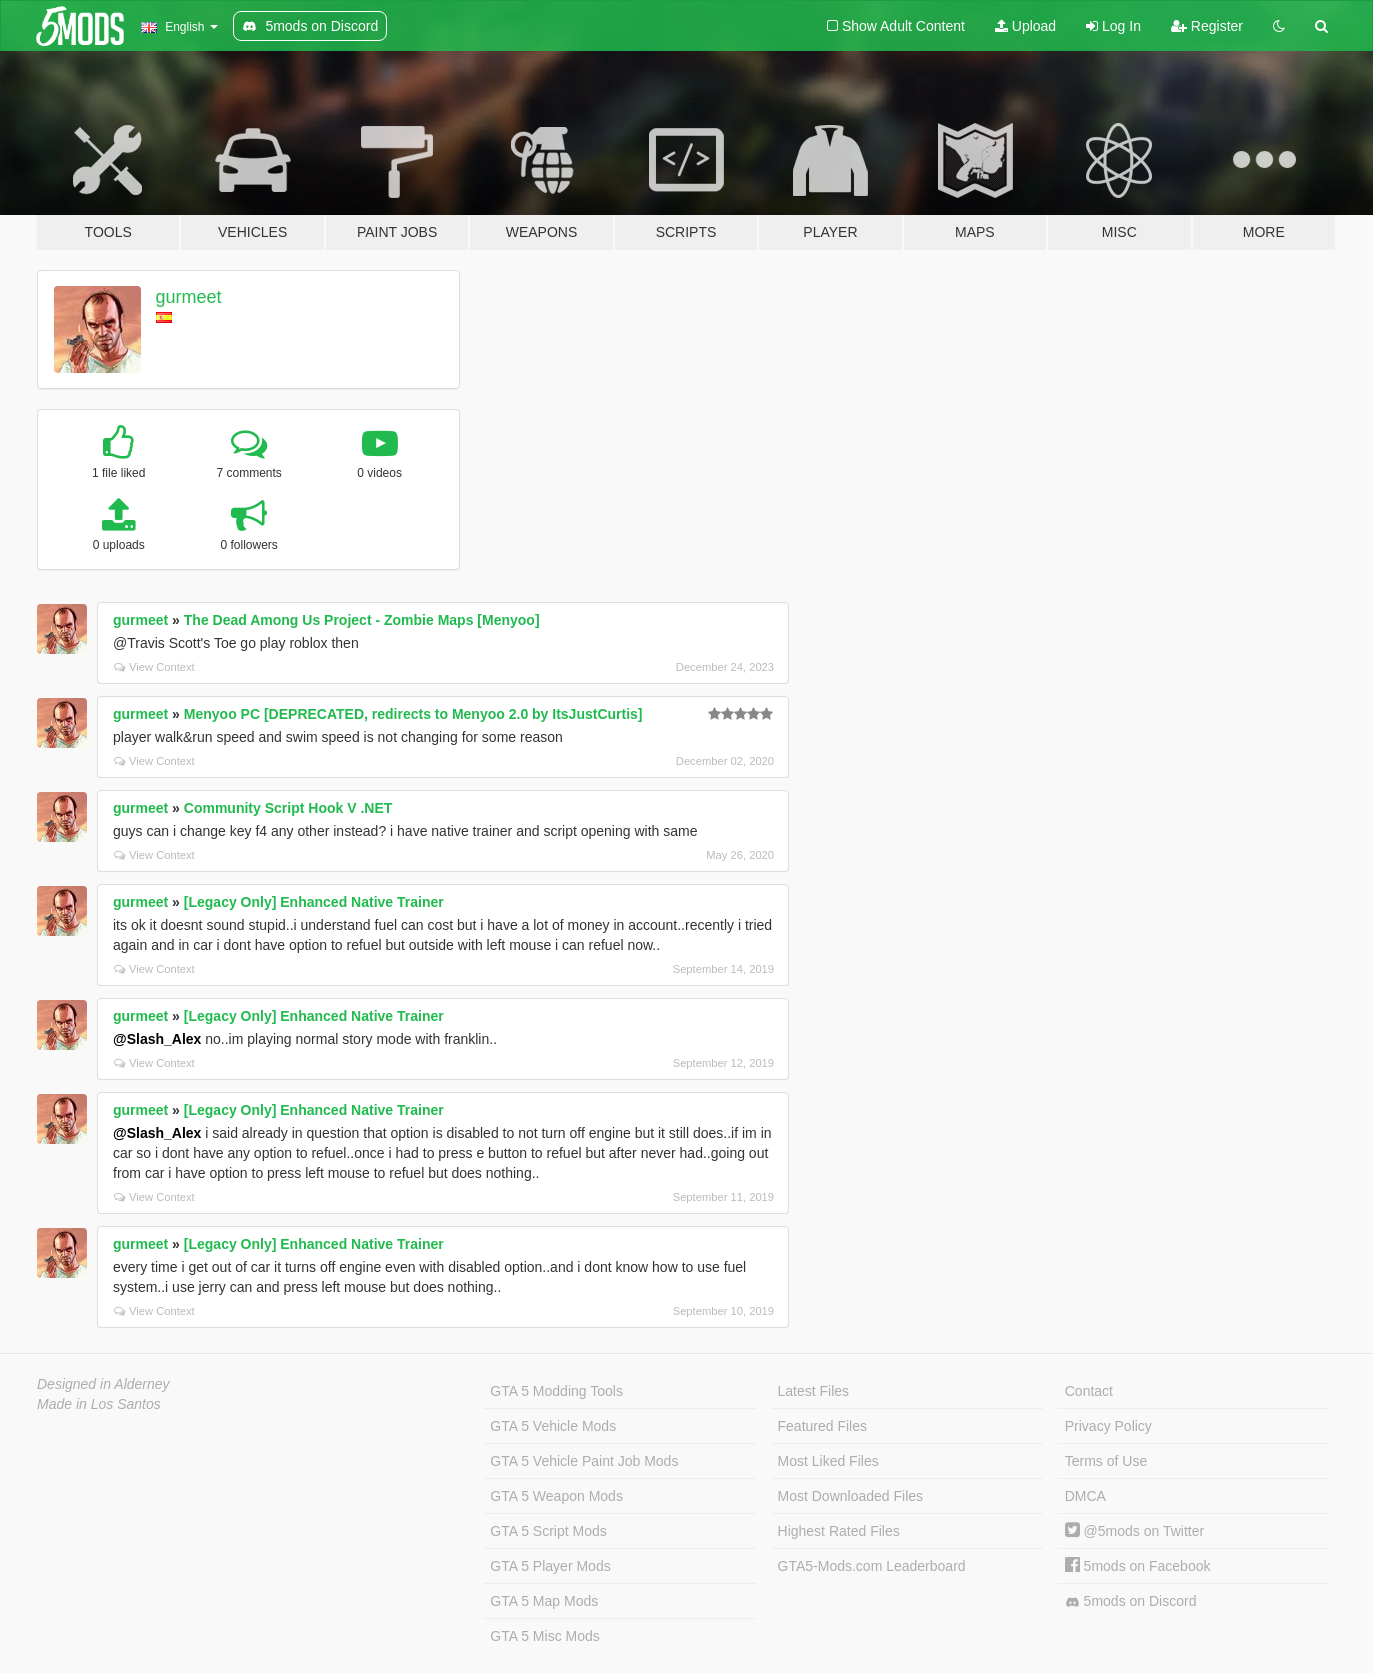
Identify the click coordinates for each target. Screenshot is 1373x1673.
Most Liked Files (828, 1461)
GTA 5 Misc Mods (544, 1636)
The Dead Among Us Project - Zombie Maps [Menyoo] (362, 620)
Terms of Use (1106, 1461)
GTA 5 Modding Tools (556, 1391)
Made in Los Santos (99, 1404)
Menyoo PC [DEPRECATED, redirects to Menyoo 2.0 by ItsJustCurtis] (413, 714)
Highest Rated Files (839, 1531)
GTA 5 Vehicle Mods (553, 1426)
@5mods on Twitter (1134, 1531)
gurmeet (189, 297)
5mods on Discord (1131, 1601)
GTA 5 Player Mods (550, 1566)
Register (1207, 26)
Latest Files (814, 1391)
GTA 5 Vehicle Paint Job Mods (584, 1461)
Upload (1025, 26)
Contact (1089, 1391)
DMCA (1085, 1496)
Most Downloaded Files (851, 1496)
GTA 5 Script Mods (548, 1531)
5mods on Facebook (1138, 1566)
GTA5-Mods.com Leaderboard (872, 1566)
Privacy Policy (1108, 1426)
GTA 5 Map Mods (544, 1601)
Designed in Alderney (103, 1384)
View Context (154, 667)
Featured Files (822, 1426)
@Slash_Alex (157, 1039)
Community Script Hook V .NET (288, 808)
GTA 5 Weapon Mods (556, 1496)
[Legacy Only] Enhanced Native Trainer (314, 902)
